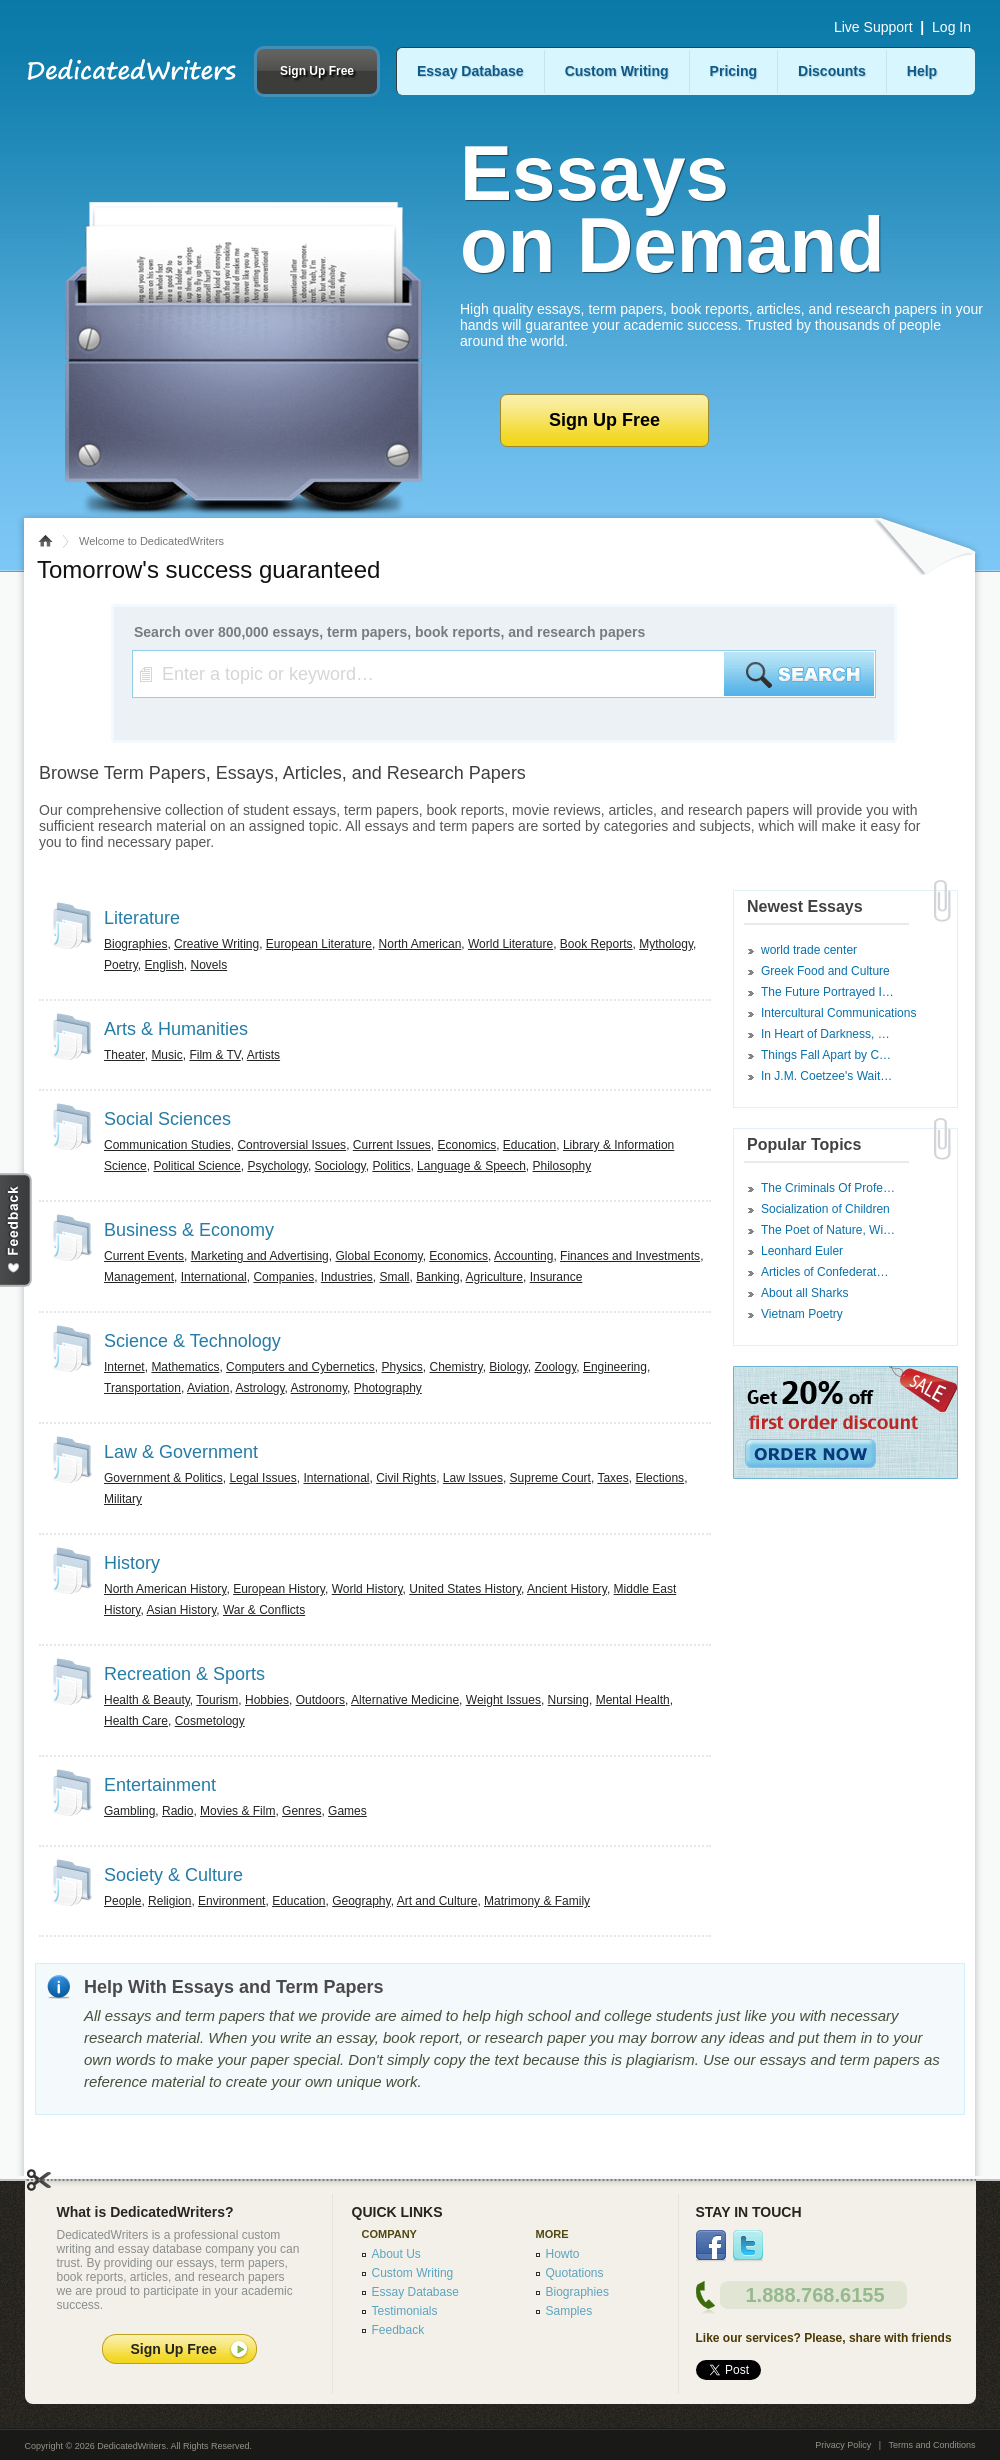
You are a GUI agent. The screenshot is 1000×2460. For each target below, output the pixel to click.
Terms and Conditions (931, 2445)
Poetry (121, 965)
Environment (231, 1901)
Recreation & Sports (184, 1674)
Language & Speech (471, 1166)
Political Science (196, 1166)
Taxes (612, 1478)
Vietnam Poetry (802, 1314)
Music (166, 1055)
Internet (124, 1367)
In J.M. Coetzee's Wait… (826, 1076)
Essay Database (470, 71)
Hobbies (267, 1700)
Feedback (398, 2330)
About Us (396, 2254)
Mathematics (185, 1367)
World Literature (510, 944)
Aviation (208, 1388)
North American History (165, 1589)
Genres (301, 1811)
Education (529, 1145)
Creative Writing (216, 944)
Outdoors (320, 1700)
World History (367, 1589)
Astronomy (319, 1388)
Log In (951, 27)
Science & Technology (192, 1341)
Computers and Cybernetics (300, 1367)
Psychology (277, 1166)
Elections (659, 1478)
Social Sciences (167, 1119)
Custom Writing (617, 71)
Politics (391, 1166)
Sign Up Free (317, 71)
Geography (361, 1901)
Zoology (555, 1367)
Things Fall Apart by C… (826, 1055)
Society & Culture (173, 1875)
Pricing (733, 71)
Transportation (142, 1388)
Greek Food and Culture (825, 971)
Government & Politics (163, 1478)
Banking (437, 1277)
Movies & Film (237, 1811)
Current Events (144, 1256)
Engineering (615, 1367)
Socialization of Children (825, 1209)
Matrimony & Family (537, 1901)
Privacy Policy (843, 2445)
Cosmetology (210, 1721)
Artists (263, 1055)
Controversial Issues (291, 1145)
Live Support (873, 27)
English (163, 965)
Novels (209, 965)
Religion (169, 1901)
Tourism (217, 1700)
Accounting (523, 1256)
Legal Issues (262, 1478)
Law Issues (473, 1478)
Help (922, 71)
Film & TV (214, 1055)
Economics (467, 1145)
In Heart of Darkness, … (825, 1034)
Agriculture (494, 1277)
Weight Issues (503, 1700)
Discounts (832, 71)
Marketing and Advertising (260, 1256)
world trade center (809, 950)
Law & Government (181, 1452)
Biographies (135, 944)
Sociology (340, 1166)
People (122, 1901)
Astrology (259, 1388)
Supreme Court (550, 1478)
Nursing (568, 1700)
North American (420, 944)
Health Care (136, 1721)
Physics (401, 1367)
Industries (347, 1277)
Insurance (556, 1277)
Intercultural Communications (838, 1013)
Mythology (666, 944)
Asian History (181, 1610)
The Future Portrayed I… (827, 992)
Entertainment (160, 1785)
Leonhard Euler (802, 1251)
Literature (142, 918)
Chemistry (456, 1367)
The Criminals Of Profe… (828, 1188)
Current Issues (392, 1145)
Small (395, 1277)
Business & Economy (189, 1230)
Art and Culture (437, 1901)
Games (347, 1811)
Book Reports (596, 944)
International (214, 1277)
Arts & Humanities (176, 1029)
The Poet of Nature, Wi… (828, 1230)
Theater (124, 1055)
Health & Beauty (147, 1700)
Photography (388, 1388)
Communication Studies (167, 1145)
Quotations (575, 2273)
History (132, 1563)
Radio (177, 1811)
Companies (283, 1277)
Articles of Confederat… (824, 1272)
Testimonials (405, 2311)
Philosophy (562, 1166)
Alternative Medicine (405, 1700)
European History (279, 1589)
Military (123, 1499)
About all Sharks (804, 1293)
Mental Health (633, 1700)
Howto (563, 2254)
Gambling (129, 1811)
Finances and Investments (630, 1256)
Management (139, 1277)
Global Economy (378, 1256)
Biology (508, 1367)
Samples (569, 2311)
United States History (465, 1589)
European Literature (319, 944)
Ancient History (567, 1589)
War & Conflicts (264, 1610)
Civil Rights (406, 1478)
